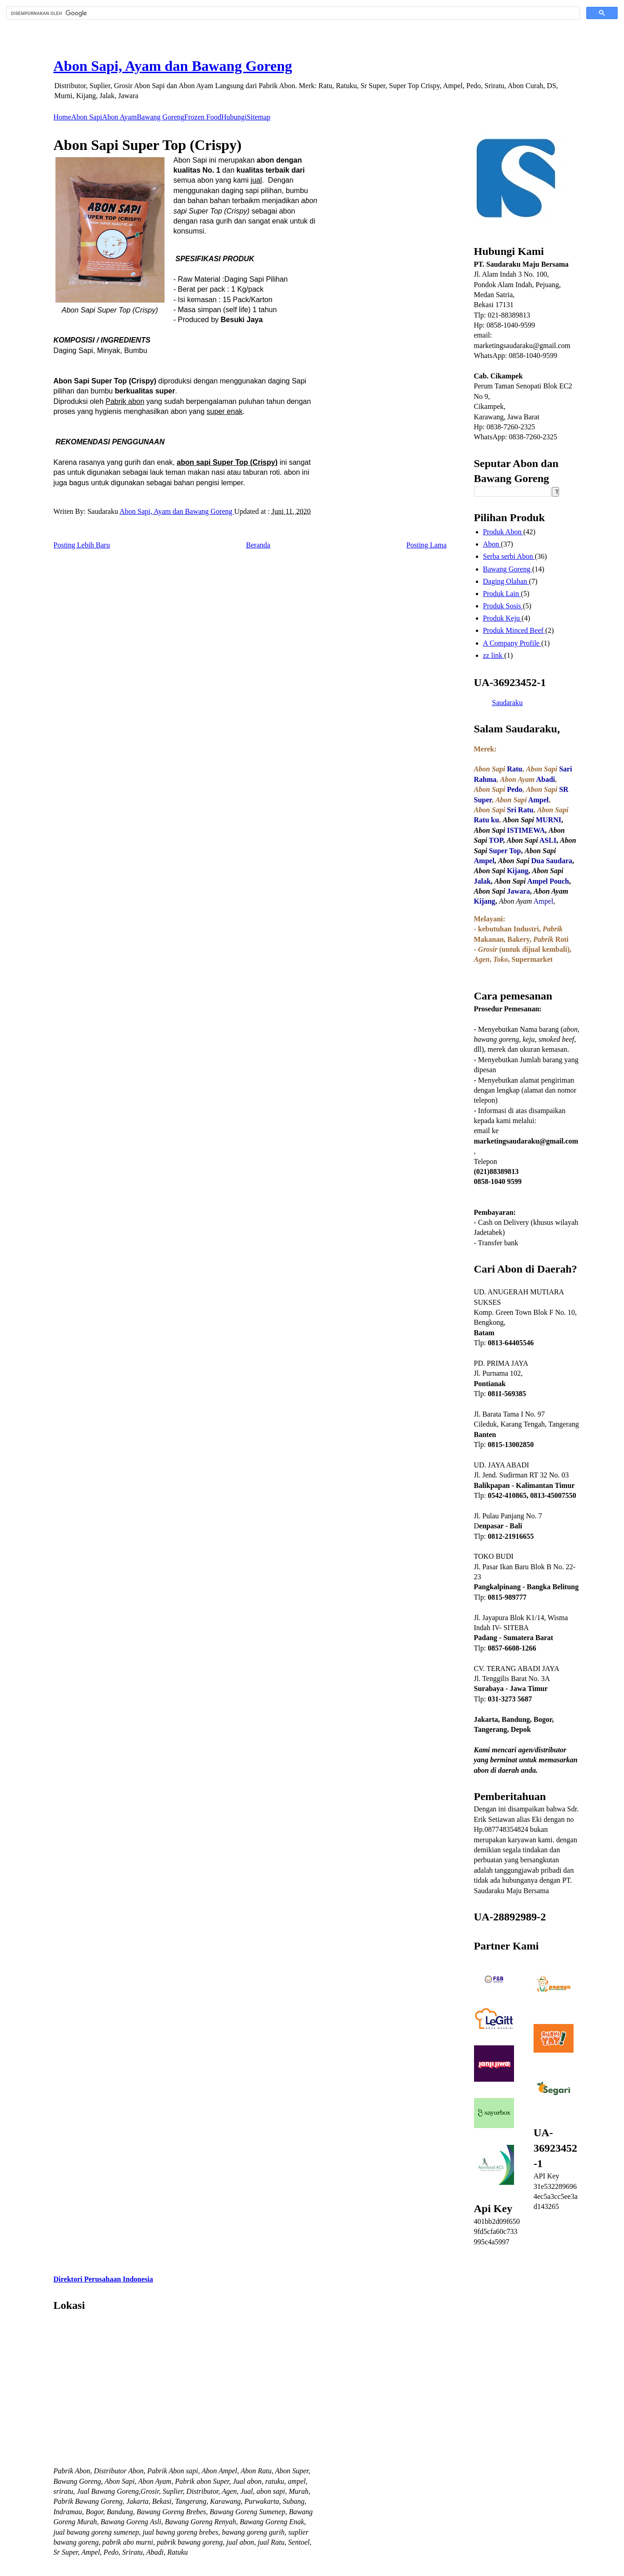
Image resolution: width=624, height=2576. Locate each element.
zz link (493, 655)
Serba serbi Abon (509, 556)
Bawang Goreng (160, 117)
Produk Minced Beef (514, 630)
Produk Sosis (503, 606)
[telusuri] (292, 13)
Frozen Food (202, 117)
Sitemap (258, 117)
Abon (492, 544)
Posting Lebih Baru (82, 545)
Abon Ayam (119, 117)
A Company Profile (512, 643)
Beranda (258, 545)
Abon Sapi (86, 117)
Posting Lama (426, 545)
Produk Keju (502, 618)
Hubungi (234, 117)
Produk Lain (502, 593)
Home (62, 117)
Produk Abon (503, 532)
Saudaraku (507, 702)
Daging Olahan (506, 581)
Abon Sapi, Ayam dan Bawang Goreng (173, 66)
